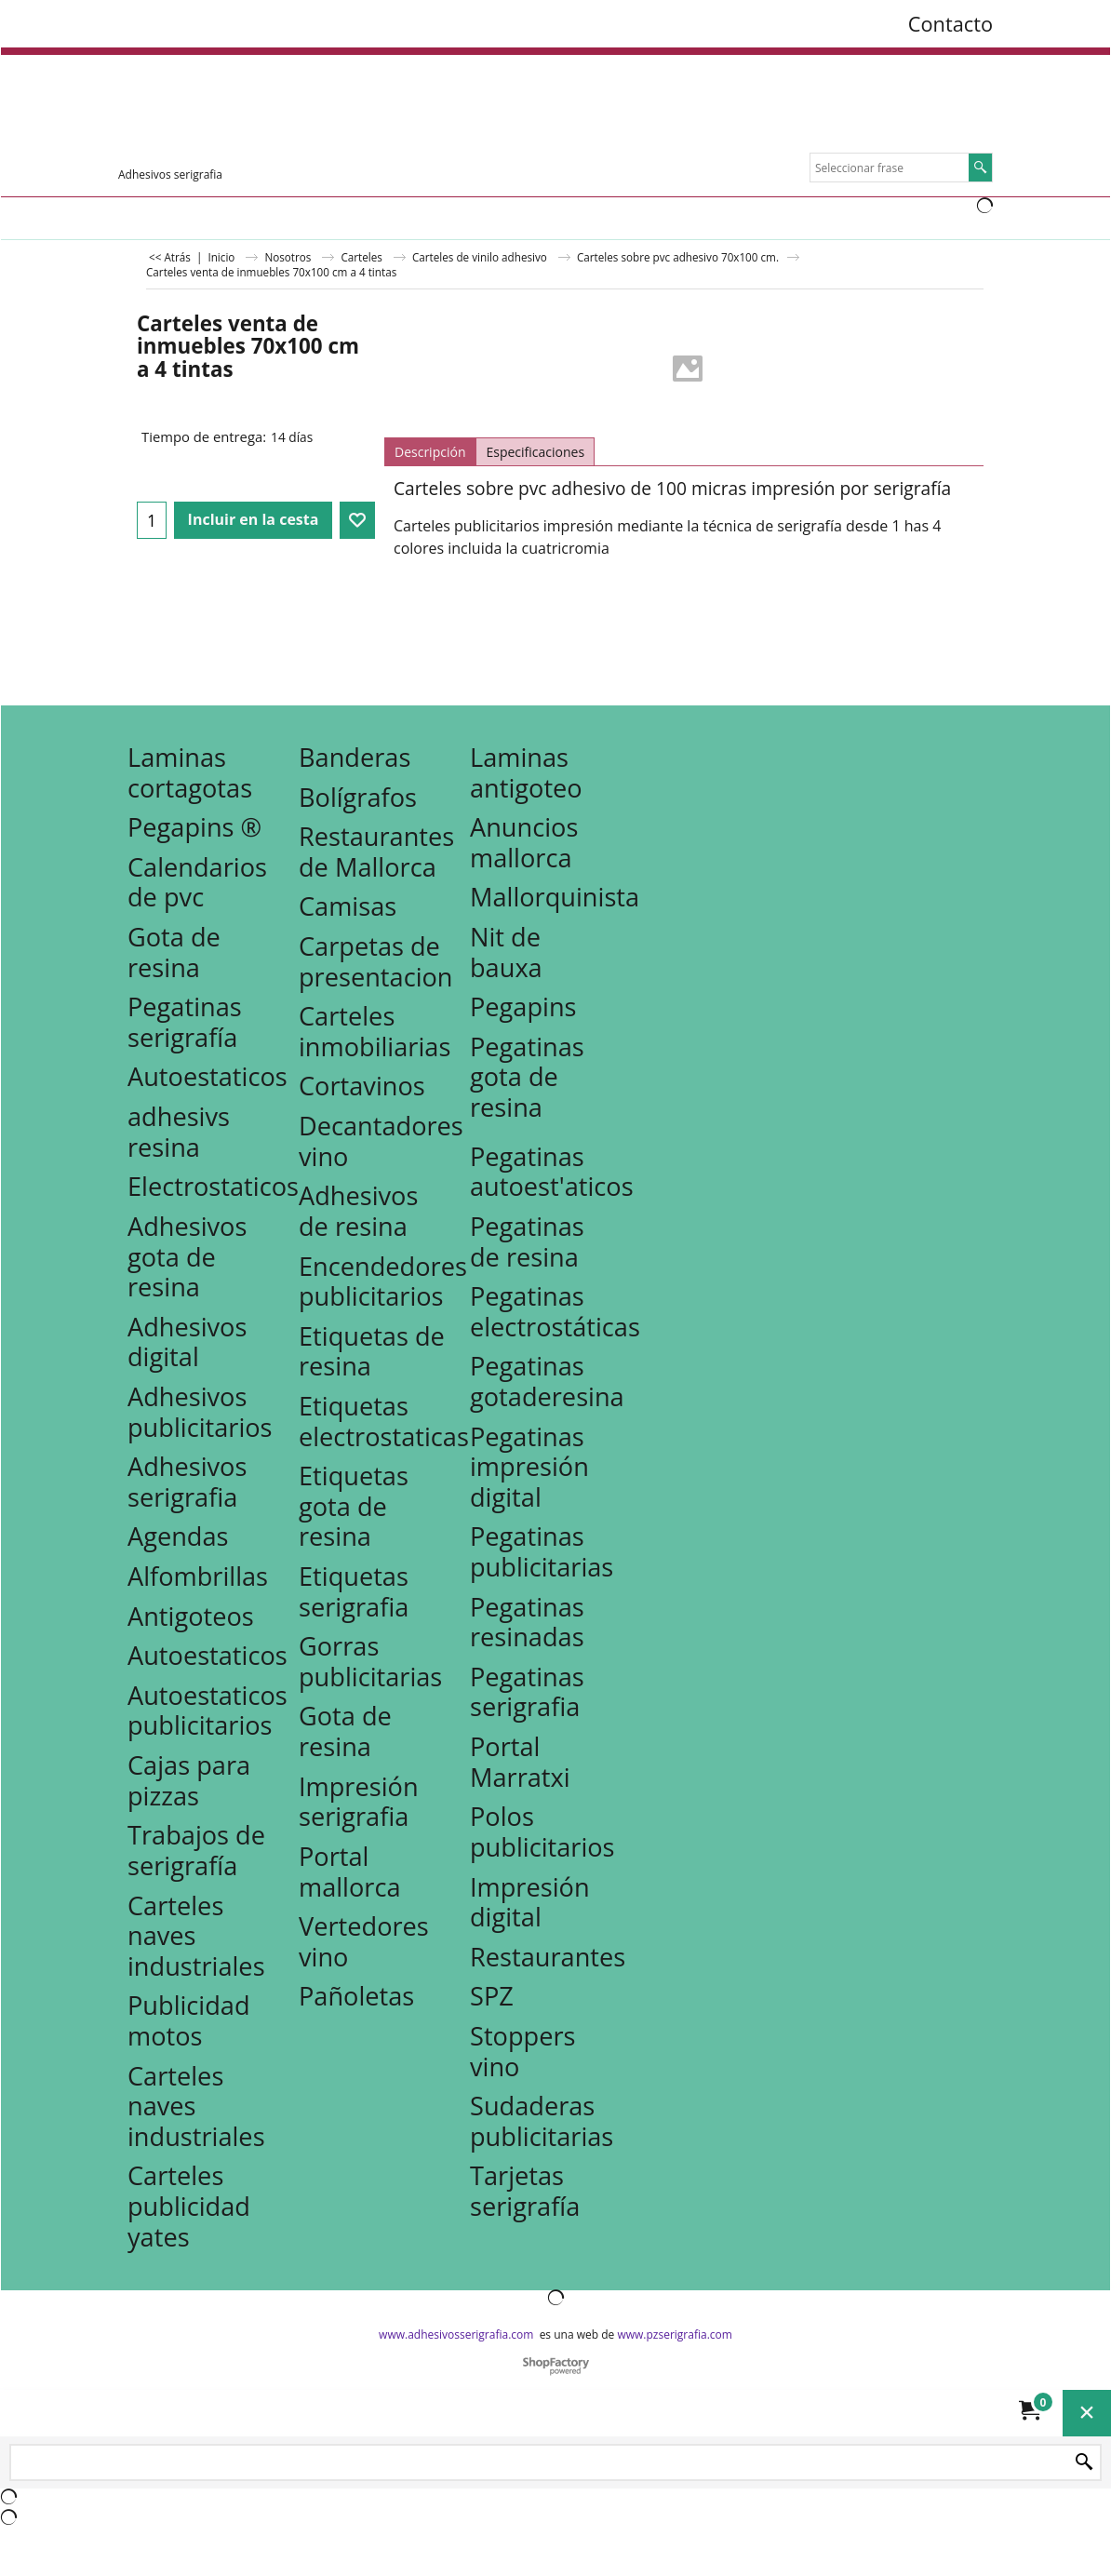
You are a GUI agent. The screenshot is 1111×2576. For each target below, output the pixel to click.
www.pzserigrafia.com (674, 2334)
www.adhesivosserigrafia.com (456, 2334)
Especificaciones (535, 452)
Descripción (430, 452)
